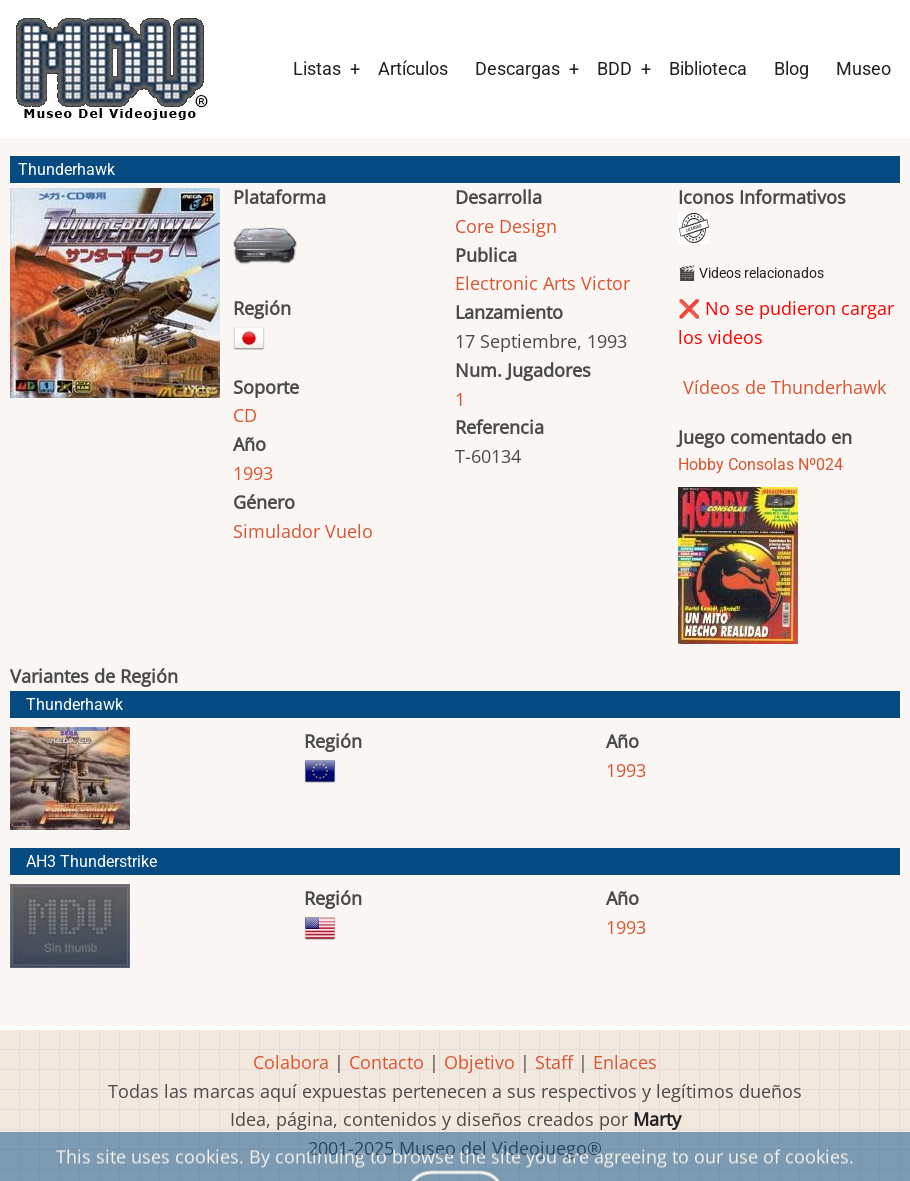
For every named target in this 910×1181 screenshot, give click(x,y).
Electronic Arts (515, 283)
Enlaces (625, 1062)
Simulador (276, 531)
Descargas (517, 68)
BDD (614, 68)
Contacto (386, 1062)
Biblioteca (708, 68)
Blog (791, 68)
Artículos (413, 68)
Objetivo (479, 1062)
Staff (554, 1062)
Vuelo (349, 531)
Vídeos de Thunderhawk (782, 387)
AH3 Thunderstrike (91, 861)
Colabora (291, 1062)
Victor (605, 283)
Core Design (506, 226)
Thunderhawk (74, 704)
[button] (115, 302)
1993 (253, 473)
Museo (863, 68)
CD (245, 415)
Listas (317, 68)
